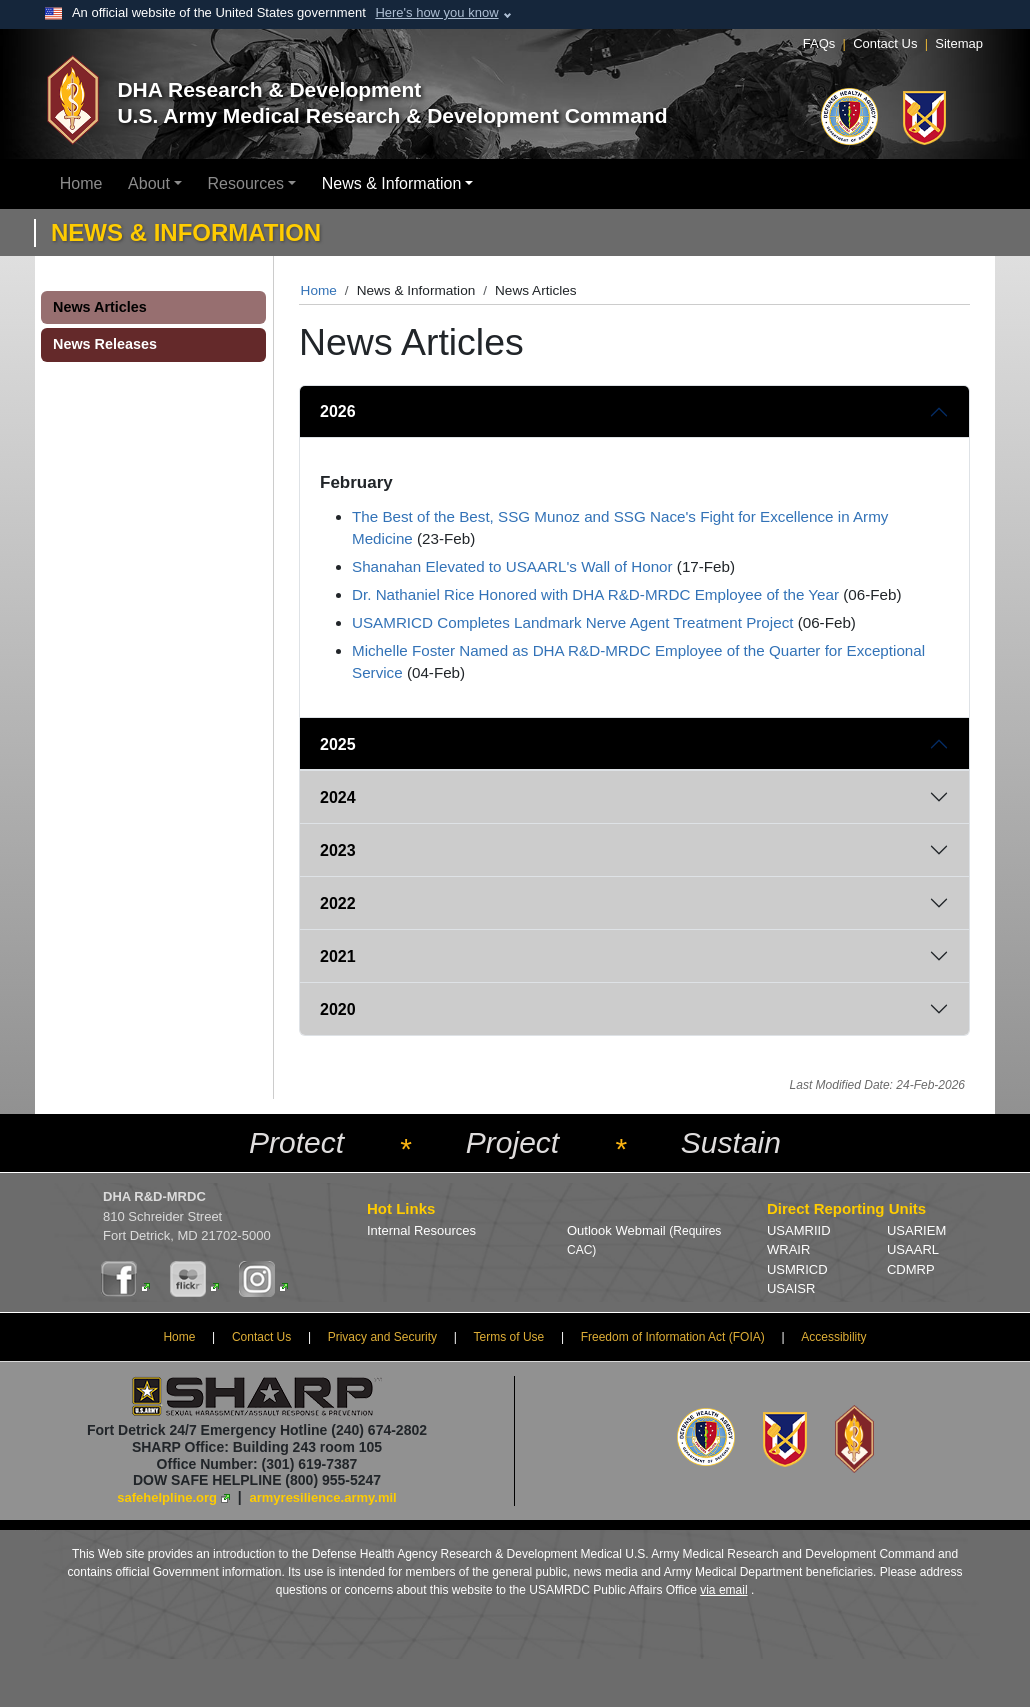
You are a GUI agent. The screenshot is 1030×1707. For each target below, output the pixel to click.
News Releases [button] (105, 344)
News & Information (392, 183)
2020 (338, 1009)
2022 (338, 903)
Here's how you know (436, 12)
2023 (338, 850)
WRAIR (788, 1249)
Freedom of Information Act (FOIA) (673, 1337)
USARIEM (916, 1230)
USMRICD (797, 1269)
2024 (338, 797)
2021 (338, 956)
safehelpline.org (167, 1497)
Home (81, 183)
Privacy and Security (382, 1337)
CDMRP (911, 1269)
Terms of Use (509, 1337)
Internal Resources (421, 1230)
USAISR (791, 1288)
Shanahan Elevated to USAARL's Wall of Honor (512, 566)
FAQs (819, 43)
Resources (246, 183)
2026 (338, 411)
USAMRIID (799, 1230)
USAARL (913, 1249)
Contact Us (885, 43)
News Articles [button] (100, 307)
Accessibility (833, 1337)
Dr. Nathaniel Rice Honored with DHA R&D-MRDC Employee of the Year (595, 594)
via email (723, 1590)
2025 (338, 744)
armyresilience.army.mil (323, 1497)
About (149, 183)
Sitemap (959, 43)
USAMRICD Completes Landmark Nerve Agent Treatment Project (572, 622)
